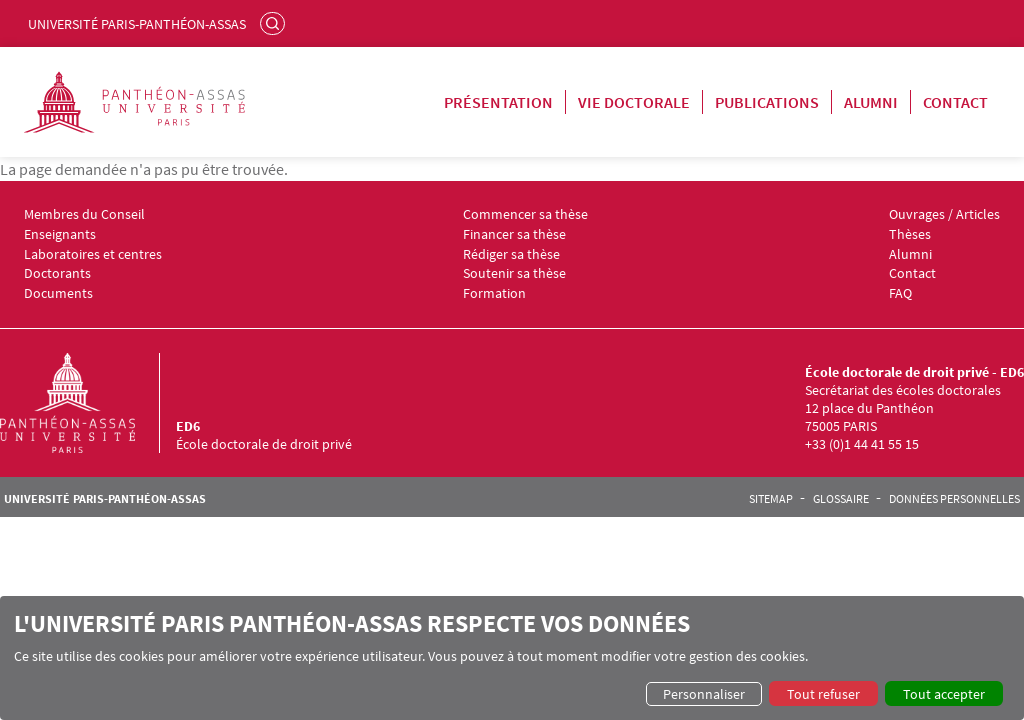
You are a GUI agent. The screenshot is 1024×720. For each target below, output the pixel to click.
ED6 (188, 426)
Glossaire (841, 499)
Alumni (871, 102)
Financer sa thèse (514, 234)
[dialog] (512, 658)
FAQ (900, 293)
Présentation (498, 102)
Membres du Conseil (84, 214)
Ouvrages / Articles (944, 214)
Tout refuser (823, 694)
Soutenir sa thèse (514, 273)
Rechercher (275, 23)
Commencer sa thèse (525, 214)
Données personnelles (954, 499)
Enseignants (60, 234)
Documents (58, 293)
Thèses (910, 234)
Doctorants (57, 273)
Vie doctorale (634, 102)
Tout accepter (944, 694)
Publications (767, 102)
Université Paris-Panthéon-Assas (137, 24)
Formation (494, 293)
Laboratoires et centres (93, 254)
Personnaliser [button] (704, 694)
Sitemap (771, 499)
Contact (955, 102)
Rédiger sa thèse (511, 254)
